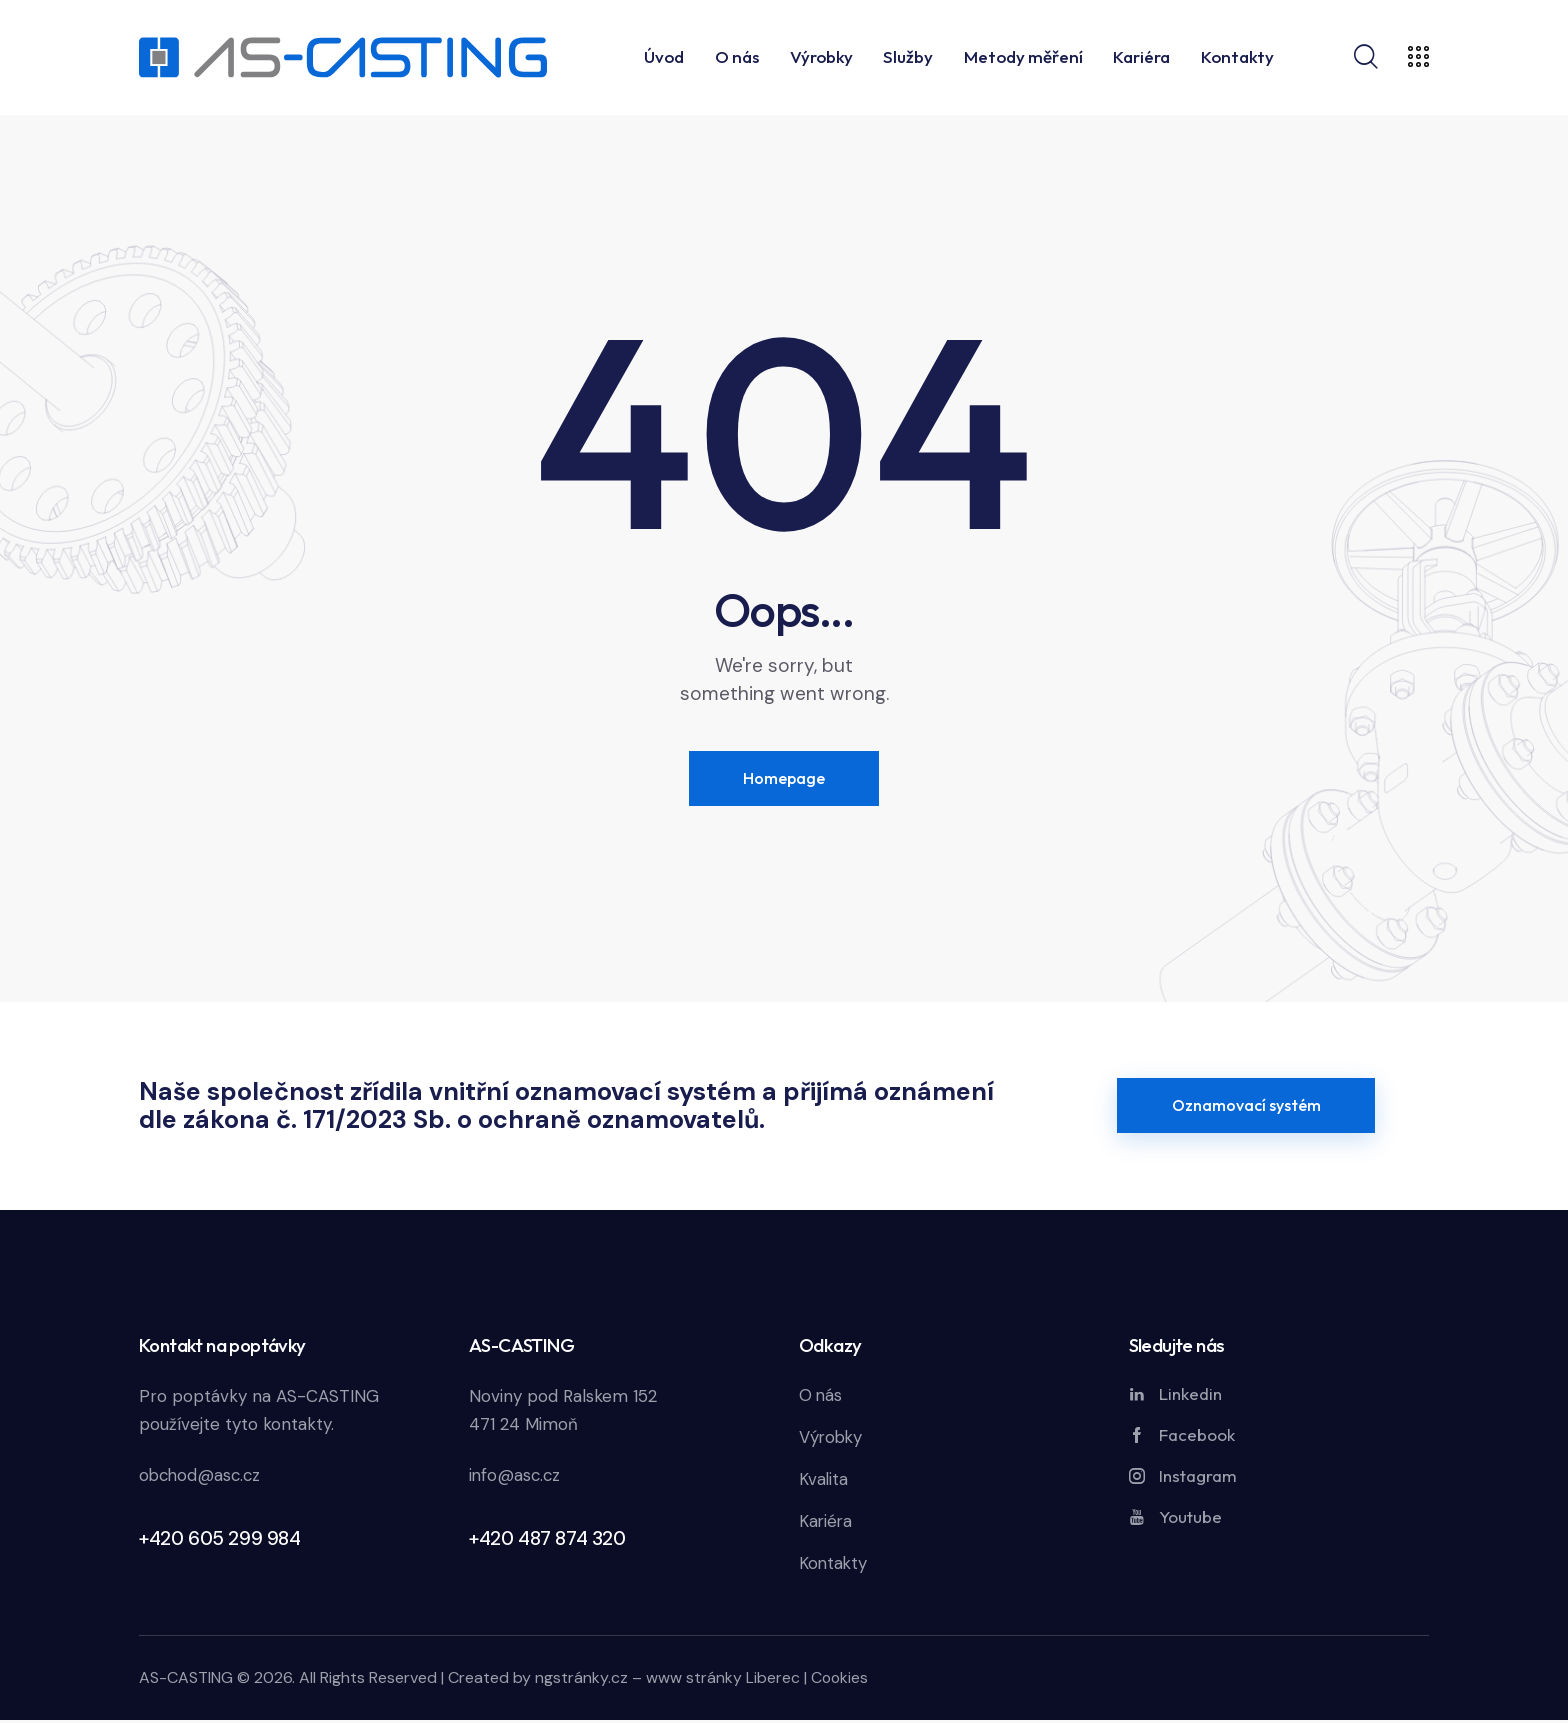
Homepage (784, 778)
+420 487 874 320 (547, 1539)
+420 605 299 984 (220, 1539)
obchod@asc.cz (202, 1477)
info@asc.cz (516, 1477)
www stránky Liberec (723, 1680)
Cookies (840, 1680)
